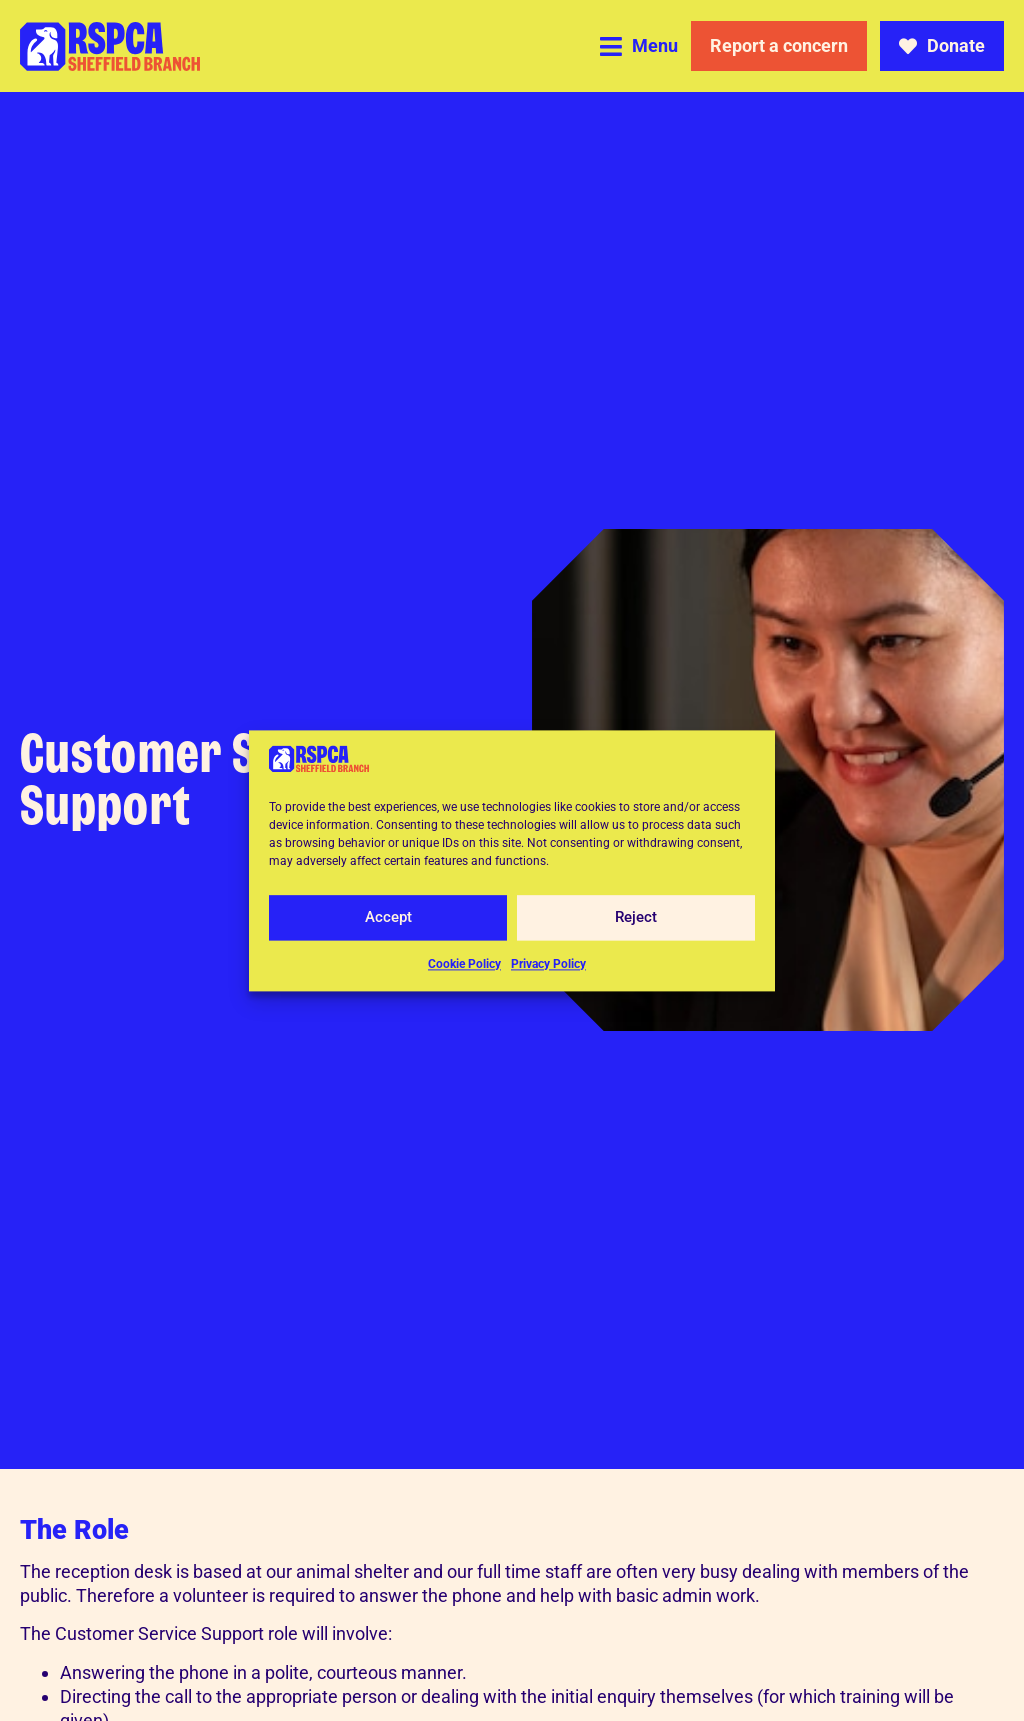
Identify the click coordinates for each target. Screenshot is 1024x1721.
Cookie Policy (464, 964)
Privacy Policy (548, 964)
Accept (388, 918)
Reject (636, 918)
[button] (639, 46)
